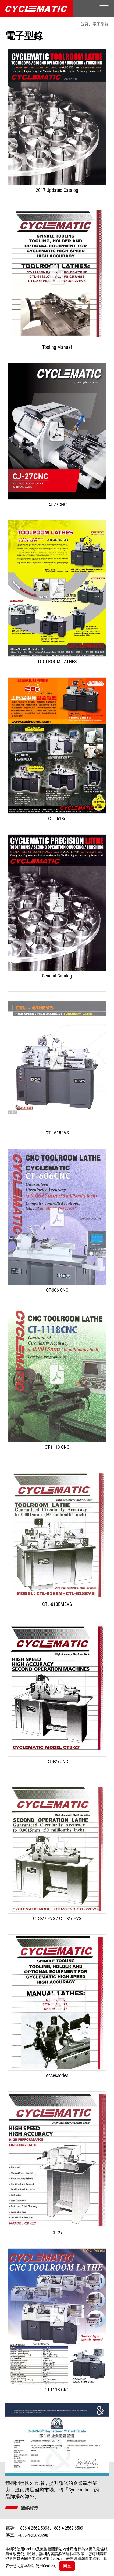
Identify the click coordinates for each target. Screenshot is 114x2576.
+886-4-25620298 (33, 2535)
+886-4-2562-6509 (67, 2528)
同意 (67, 2565)
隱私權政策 (75, 2554)
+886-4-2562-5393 (33, 2528)
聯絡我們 (28, 2508)
